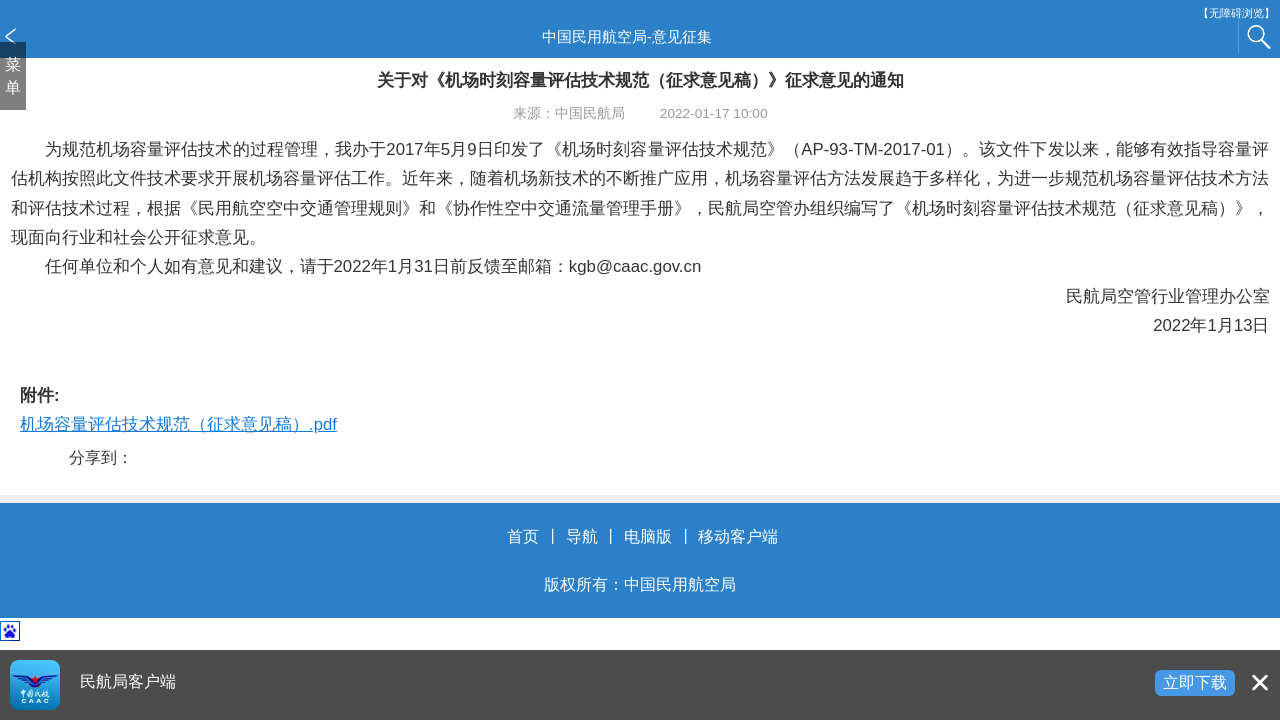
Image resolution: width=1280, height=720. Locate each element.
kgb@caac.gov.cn (635, 266)
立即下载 (1195, 682)
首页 (523, 536)
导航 (582, 536)
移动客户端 (738, 536)
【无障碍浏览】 (1236, 13)
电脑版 (648, 536)
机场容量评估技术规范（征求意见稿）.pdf (178, 424)
